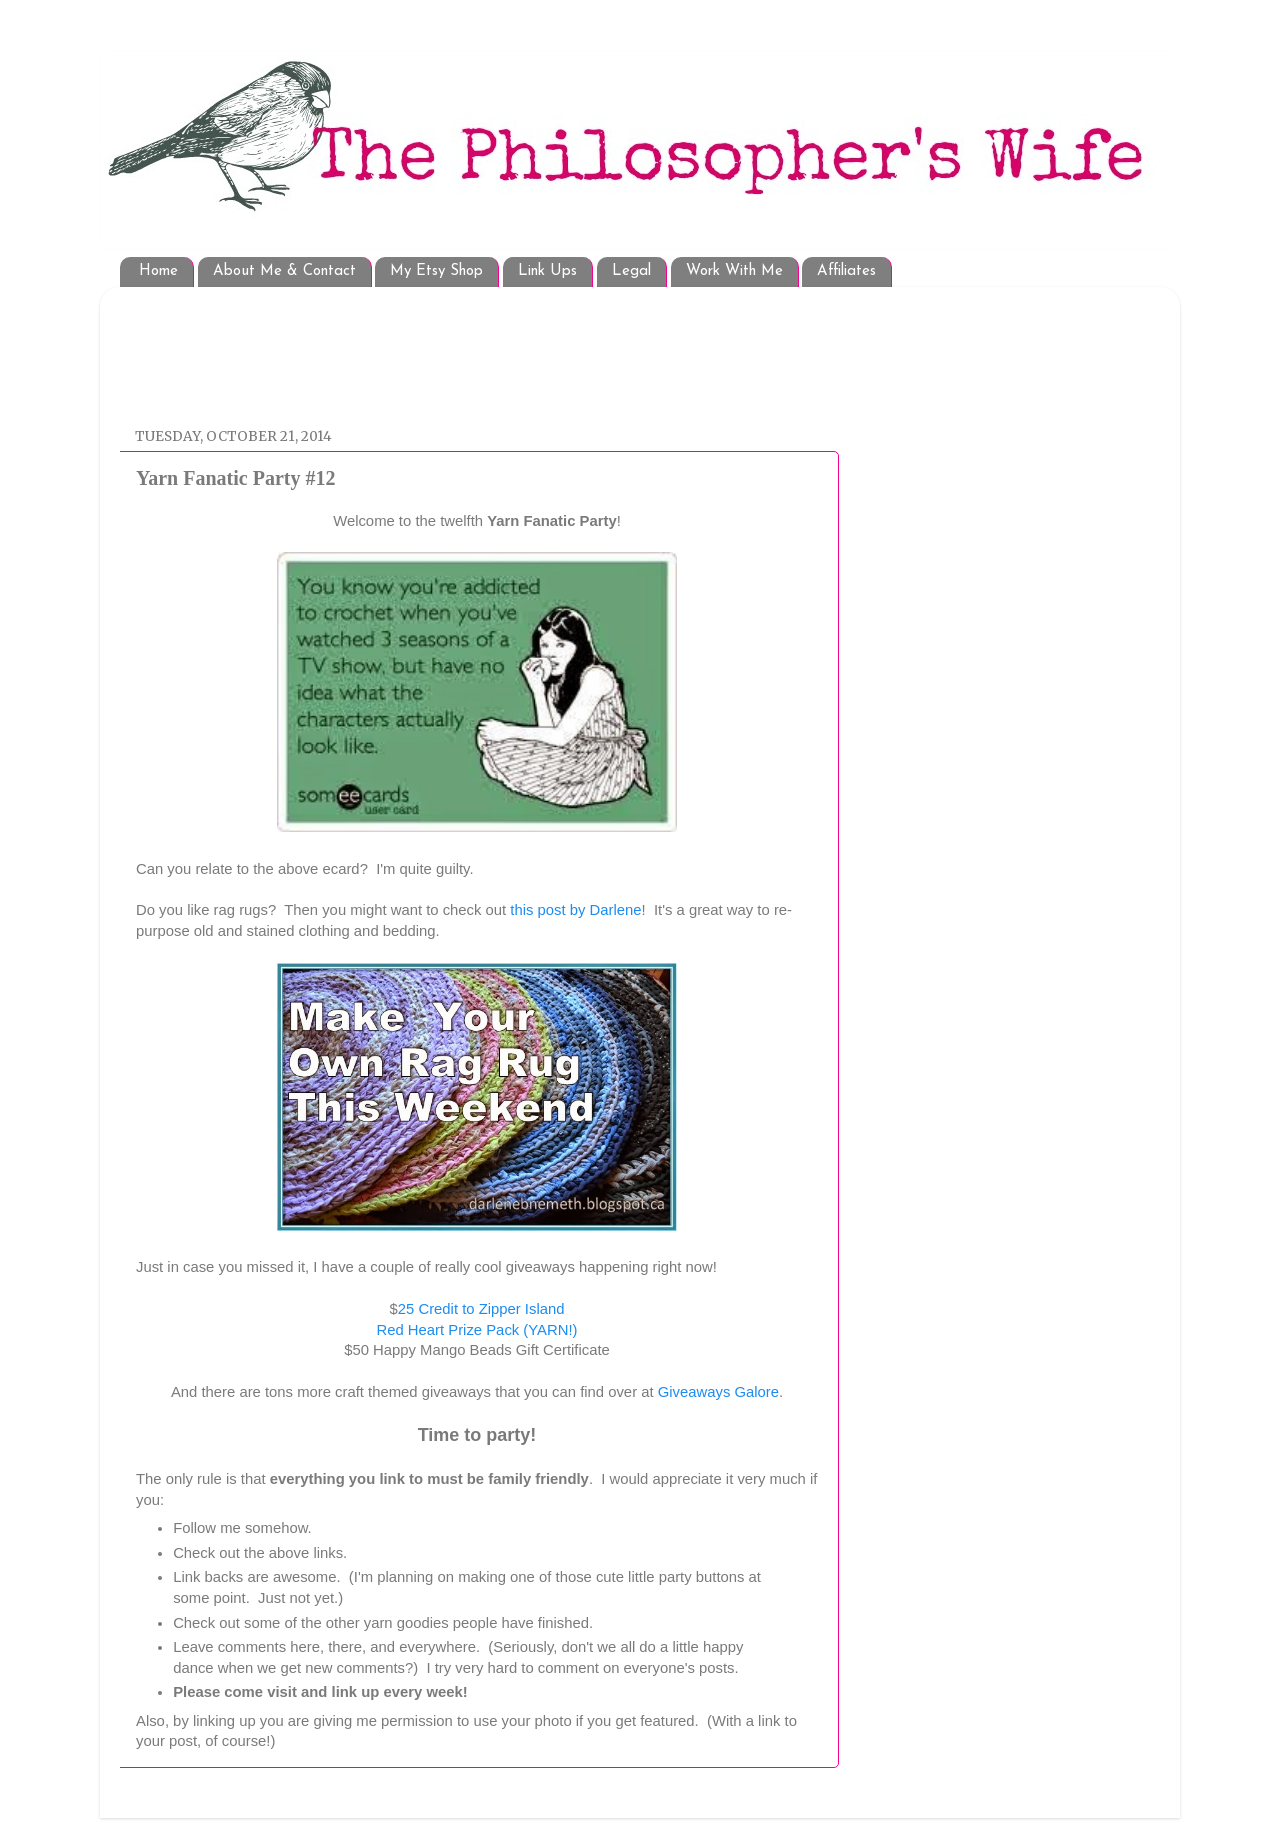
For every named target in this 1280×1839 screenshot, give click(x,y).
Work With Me (734, 271)
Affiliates (846, 271)
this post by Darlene (575, 910)
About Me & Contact (284, 271)
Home (158, 271)
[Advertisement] (499, 347)
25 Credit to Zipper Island (481, 1309)
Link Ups (547, 271)
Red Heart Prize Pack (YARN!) (477, 1330)
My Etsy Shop (436, 271)
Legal (631, 271)
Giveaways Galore (718, 1392)
